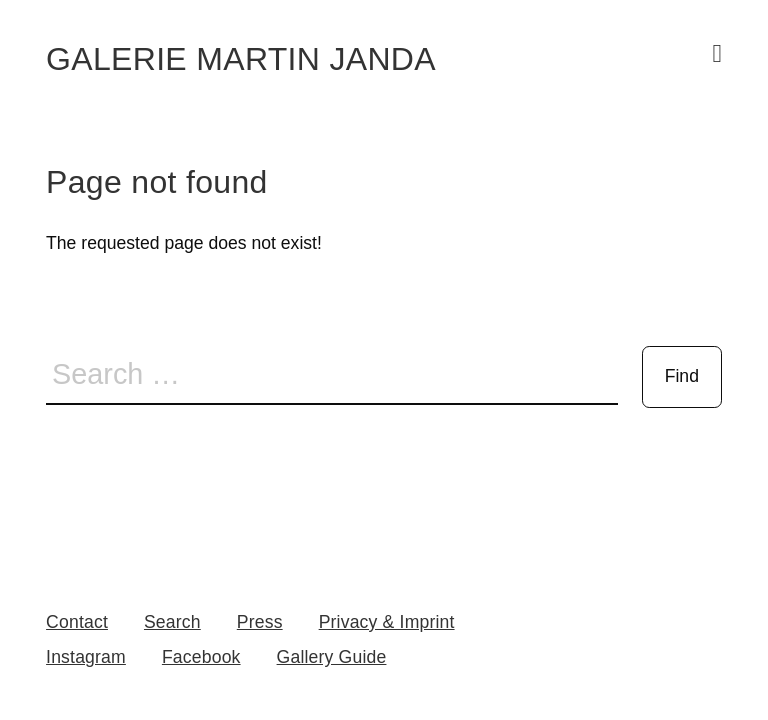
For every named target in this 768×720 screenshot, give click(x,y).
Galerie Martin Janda (241, 59)
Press (260, 622)
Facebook (201, 657)
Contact (77, 622)
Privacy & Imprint (387, 622)
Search (172, 622)
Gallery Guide (332, 657)
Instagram (86, 657)
